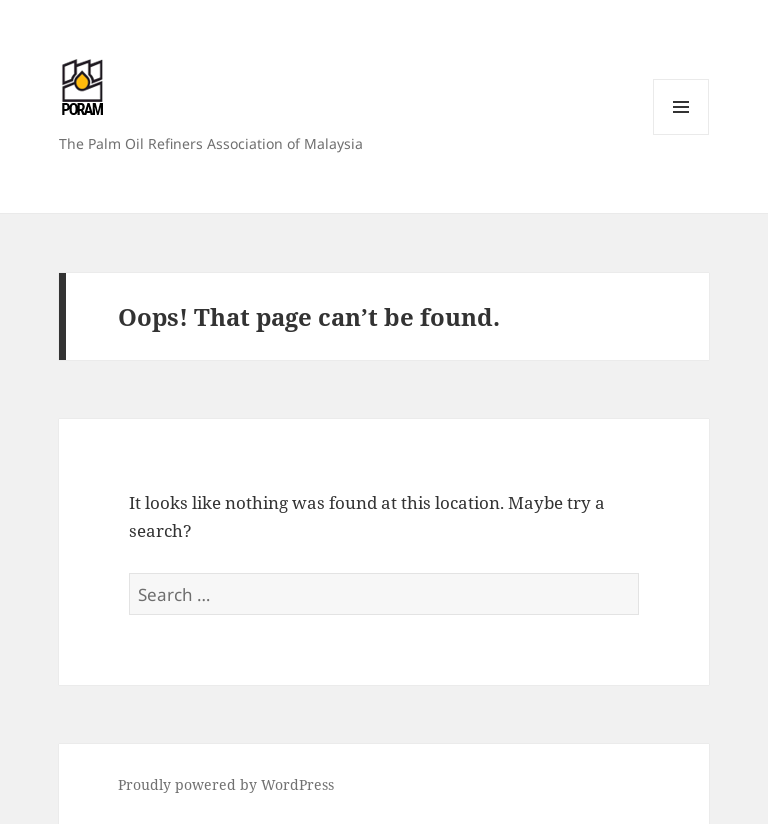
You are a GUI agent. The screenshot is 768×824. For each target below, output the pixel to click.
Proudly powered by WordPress (226, 784)
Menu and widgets (681, 134)
